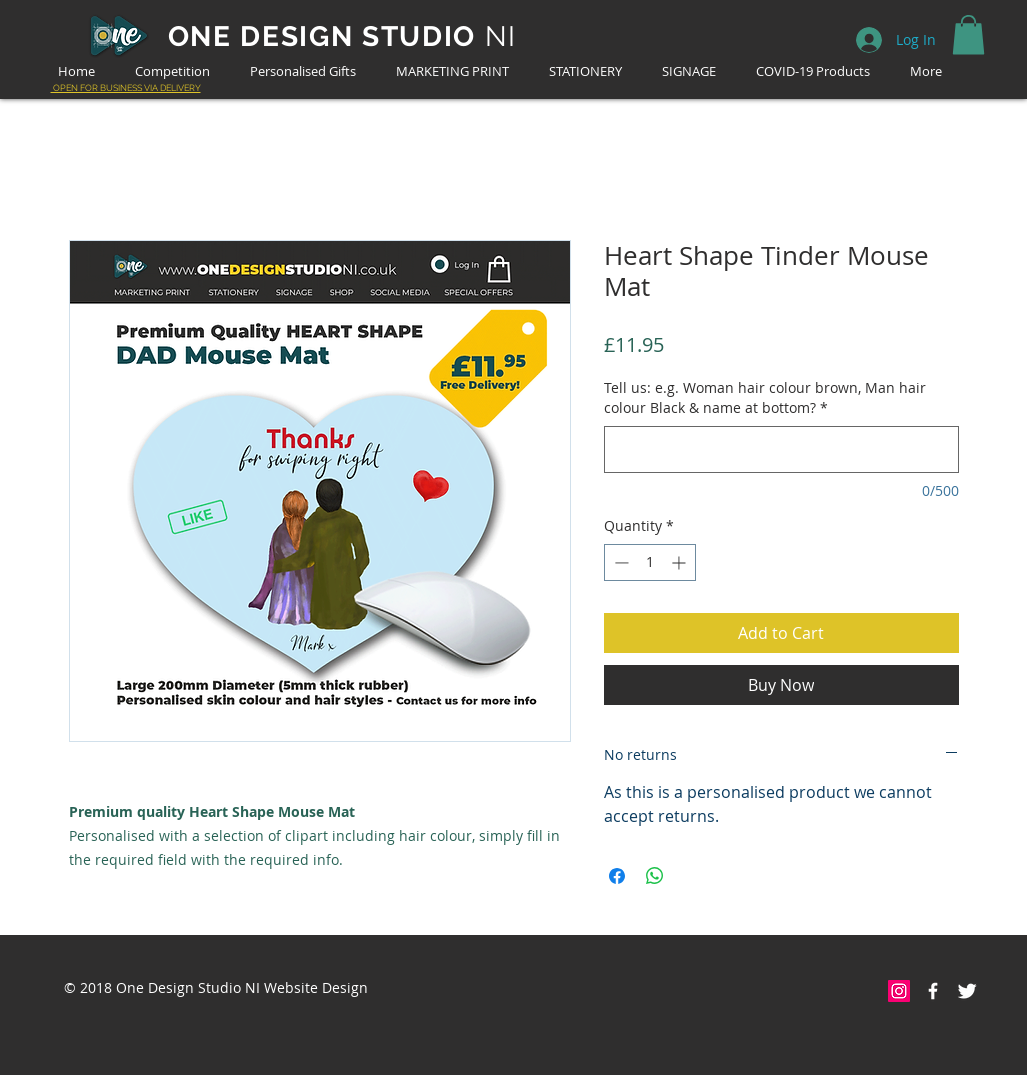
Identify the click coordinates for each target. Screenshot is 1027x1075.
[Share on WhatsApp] (655, 876)
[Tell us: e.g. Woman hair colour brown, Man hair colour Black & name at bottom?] (781, 449)
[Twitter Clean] (967, 991)
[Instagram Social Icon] (899, 991)
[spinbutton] (650, 562)
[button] (968, 34)
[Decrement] (619, 562)
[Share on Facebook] (617, 876)
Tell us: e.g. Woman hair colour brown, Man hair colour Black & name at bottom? (765, 397)
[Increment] (680, 562)
